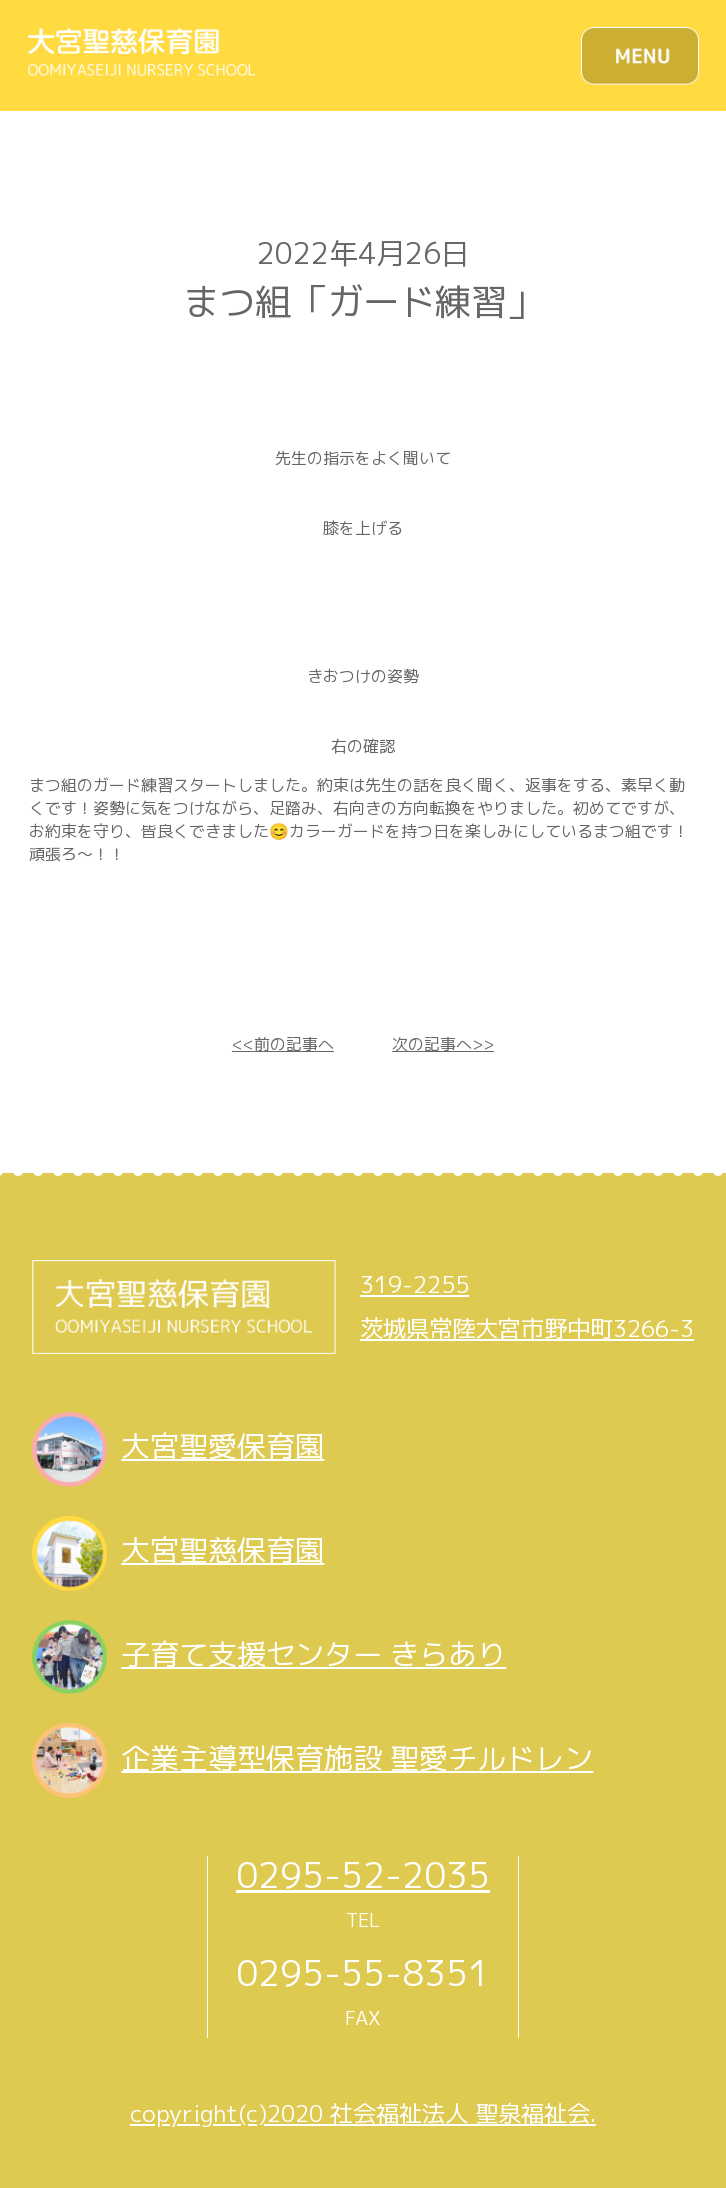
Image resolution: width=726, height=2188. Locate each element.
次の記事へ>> (443, 1044)
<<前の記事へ (283, 1044)
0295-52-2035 (363, 1874)
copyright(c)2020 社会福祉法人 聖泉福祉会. (363, 2113)
